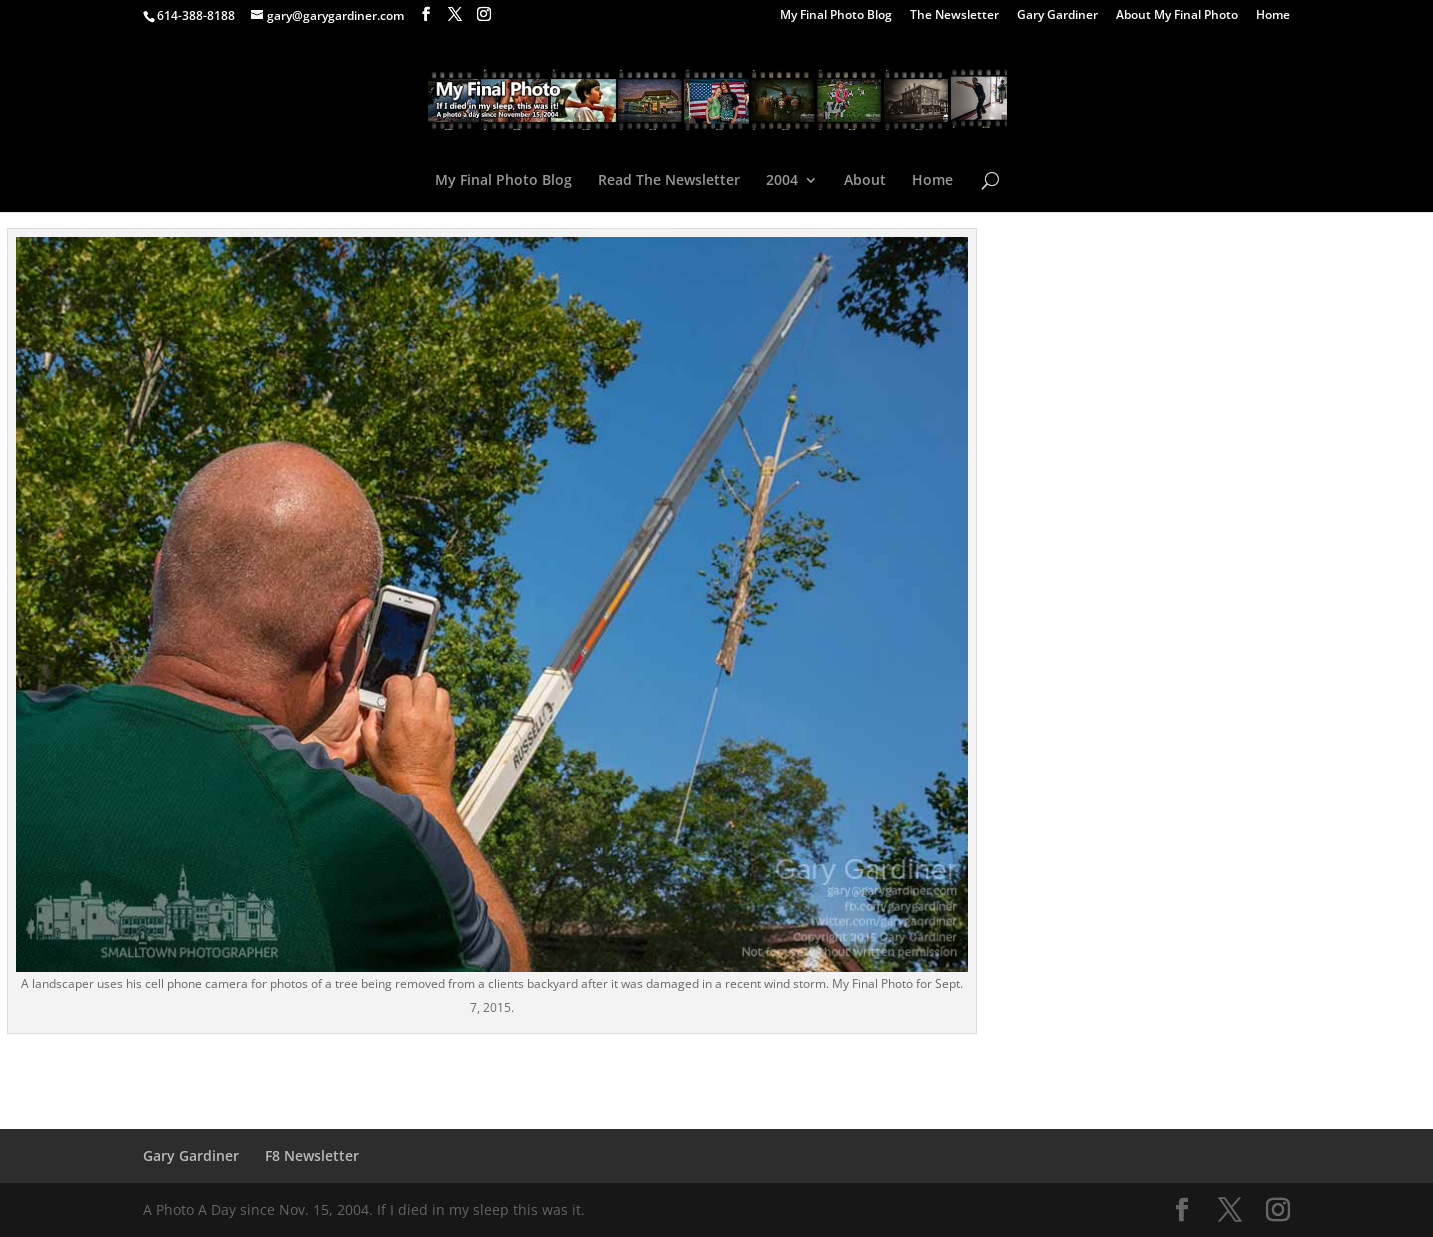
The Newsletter (954, 16)
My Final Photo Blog (836, 16)
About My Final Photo (1177, 16)
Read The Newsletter (669, 181)
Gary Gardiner (1057, 16)
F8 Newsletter (312, 1155)
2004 (782, 181)
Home (1273, 16)
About (865, 181)
